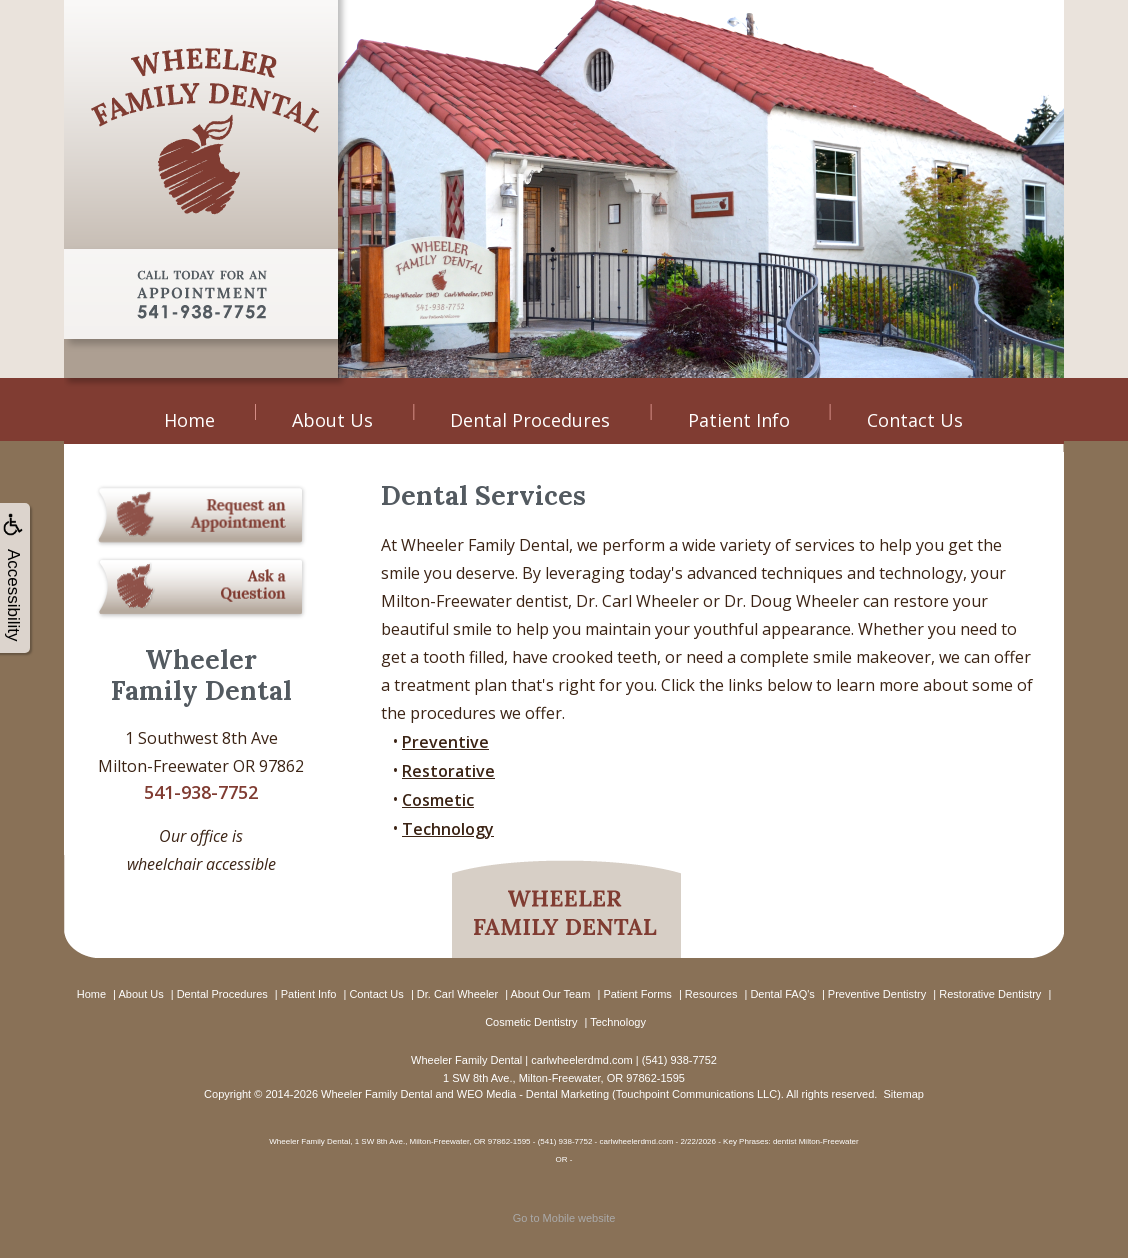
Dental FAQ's (782, 994)
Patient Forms (637, 994)
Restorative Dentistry (990, 994)
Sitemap (904, 1094)
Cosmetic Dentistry (531, 1022)
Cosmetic (438, 800)
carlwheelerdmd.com (581, 1060)
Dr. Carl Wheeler (457, 994)
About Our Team (550, 994)
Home (189, 420)
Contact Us (915, 420)
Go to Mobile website (564, 1218)
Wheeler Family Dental (376, 1094)
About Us (332, 420)
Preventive (445, 742)
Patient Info (739, 420)
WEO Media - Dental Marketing (533, 1094)
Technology (448, 829)
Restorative (448, 771)
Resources (711, 994)
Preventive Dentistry (877, 994)
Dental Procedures (530, 420)
